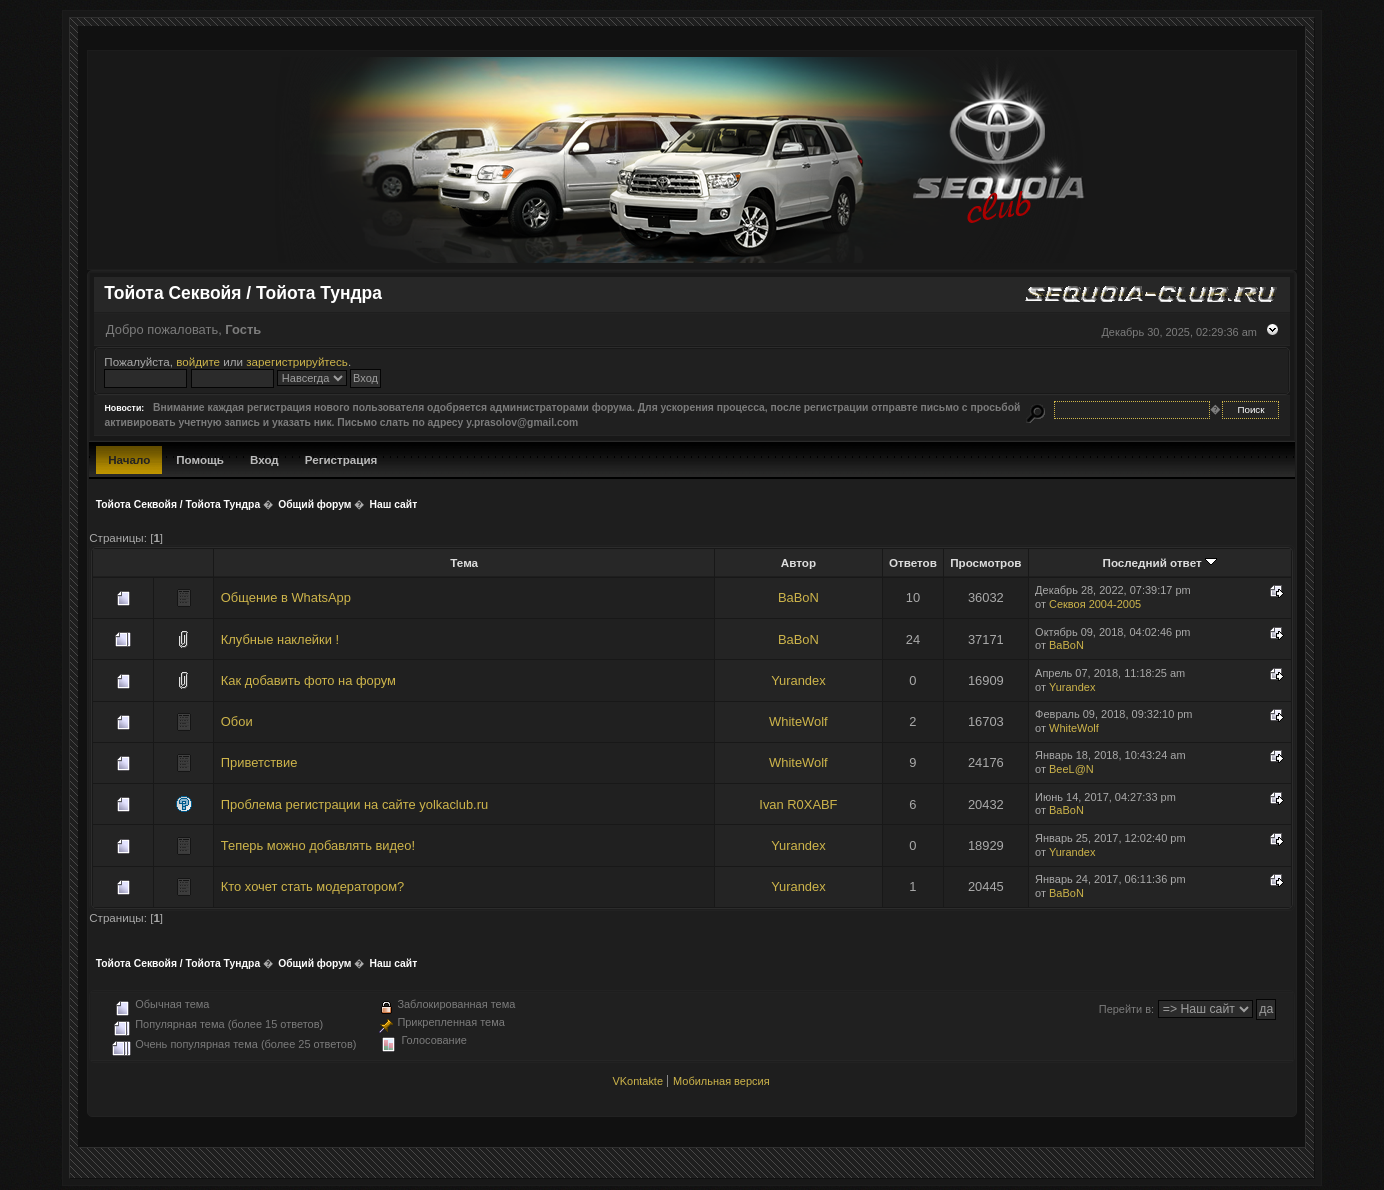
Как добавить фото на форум (308, 680)
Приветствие (259, 762)
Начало (129, 459)
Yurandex (798, 680)
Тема (464, 562)
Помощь (200, 459)
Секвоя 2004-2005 (1095, 604)
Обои (237, 721)
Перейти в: (1126, 1009)
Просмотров (985, 562)
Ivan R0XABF (798, 804)
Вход (264, 459)
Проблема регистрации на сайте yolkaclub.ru (354, 804)
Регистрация (341, 459)
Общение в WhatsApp (286, 597)
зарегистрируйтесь (297, 361)
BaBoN (798, 597)
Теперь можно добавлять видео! (318, 845)
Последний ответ (1160, 562)
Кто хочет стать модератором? (312, 886)
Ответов (913, 562)
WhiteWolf (798, 721)
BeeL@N (1071, 769)
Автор (798, 562)
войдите (198, 361)
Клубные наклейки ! (280, 639)
